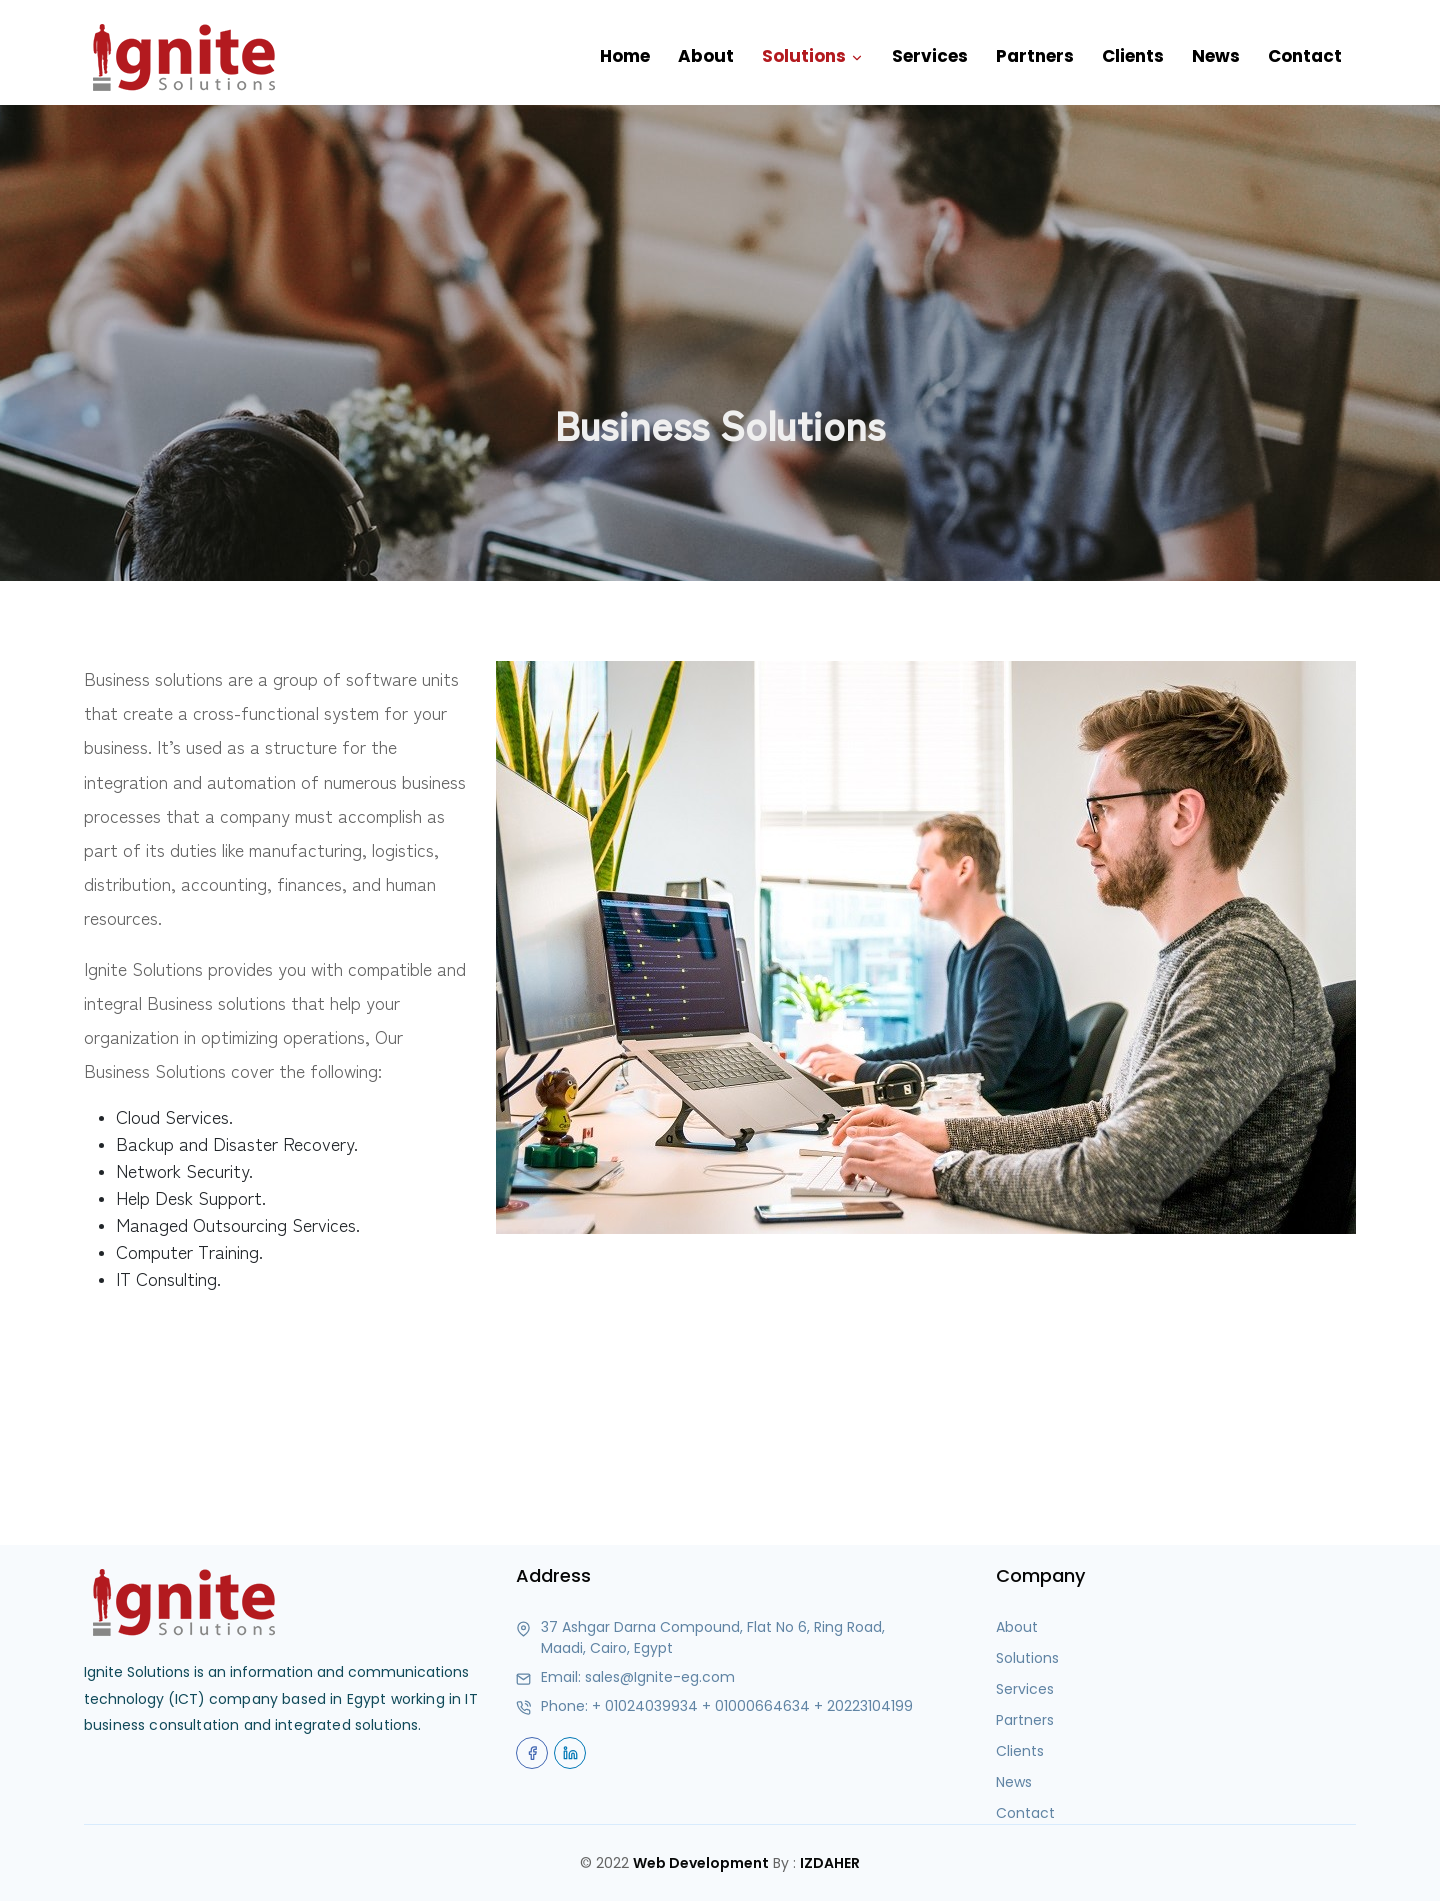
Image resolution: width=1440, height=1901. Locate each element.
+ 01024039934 (645, 1706)
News (1216, 56)
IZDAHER (830, 1863)
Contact (1305, 56)
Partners (1035, 56)
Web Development (701, 1863)
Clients (1133, 56)
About (706, 56)
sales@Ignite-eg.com (660, 1677)
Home (625, 56)
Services (930, 56)
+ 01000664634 (756, 1706)
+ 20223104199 (863, 1706)
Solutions (813, 56)
